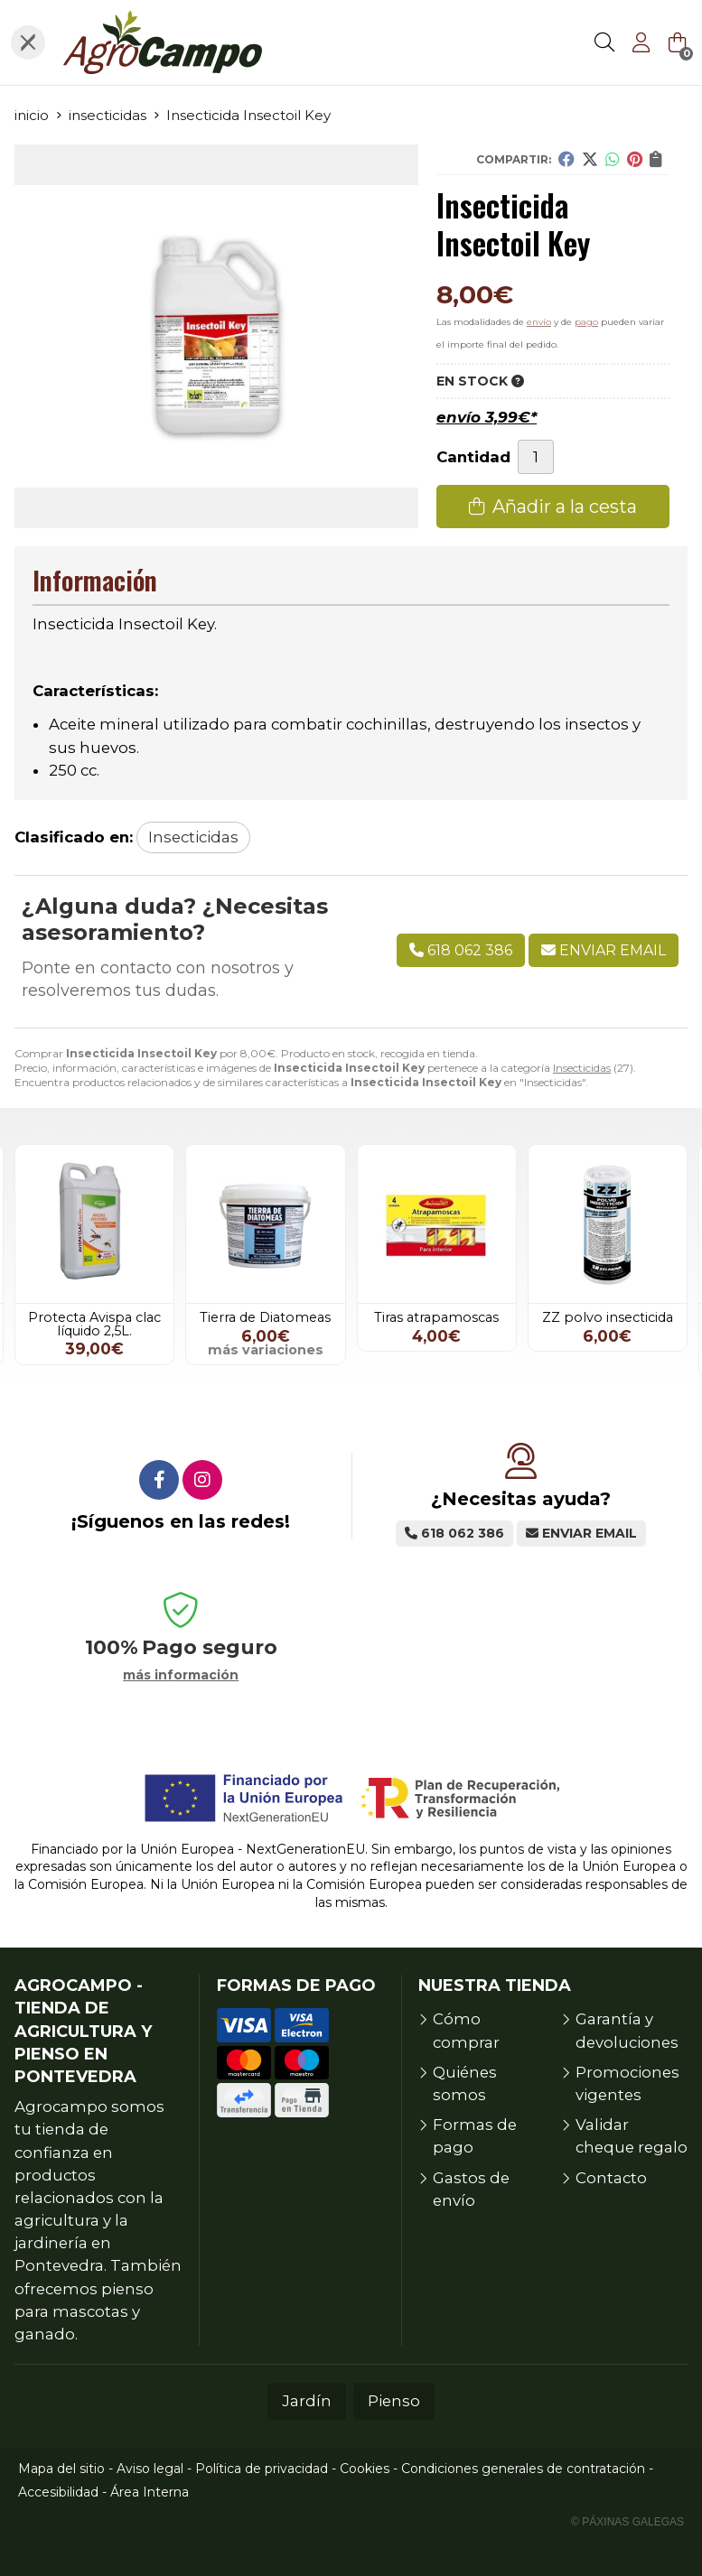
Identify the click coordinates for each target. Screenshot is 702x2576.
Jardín (307, 2401)
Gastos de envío (471, 2189)
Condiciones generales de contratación (523, 2468)
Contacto (611, 2178)
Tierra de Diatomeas (265, 1317)
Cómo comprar (466, 2030)
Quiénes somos (465, 2083)
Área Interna (149, 2492)
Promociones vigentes (627, 2083)
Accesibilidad (58, 2492)
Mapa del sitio (61, 2468)
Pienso (394, 2401)
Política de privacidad (261, 2468)
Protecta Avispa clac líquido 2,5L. (94, 1323)
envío (539, 322)
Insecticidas (582, 1067)
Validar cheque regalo (632, 2136)
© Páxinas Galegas (627, 2522)
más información (181, 1675)
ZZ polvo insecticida (607, 1317)
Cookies (364, 2468)
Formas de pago (475, 2136)
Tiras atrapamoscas (436, 1317)
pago (586, 322)
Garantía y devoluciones (627, 2030)
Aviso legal (150, 2468)
